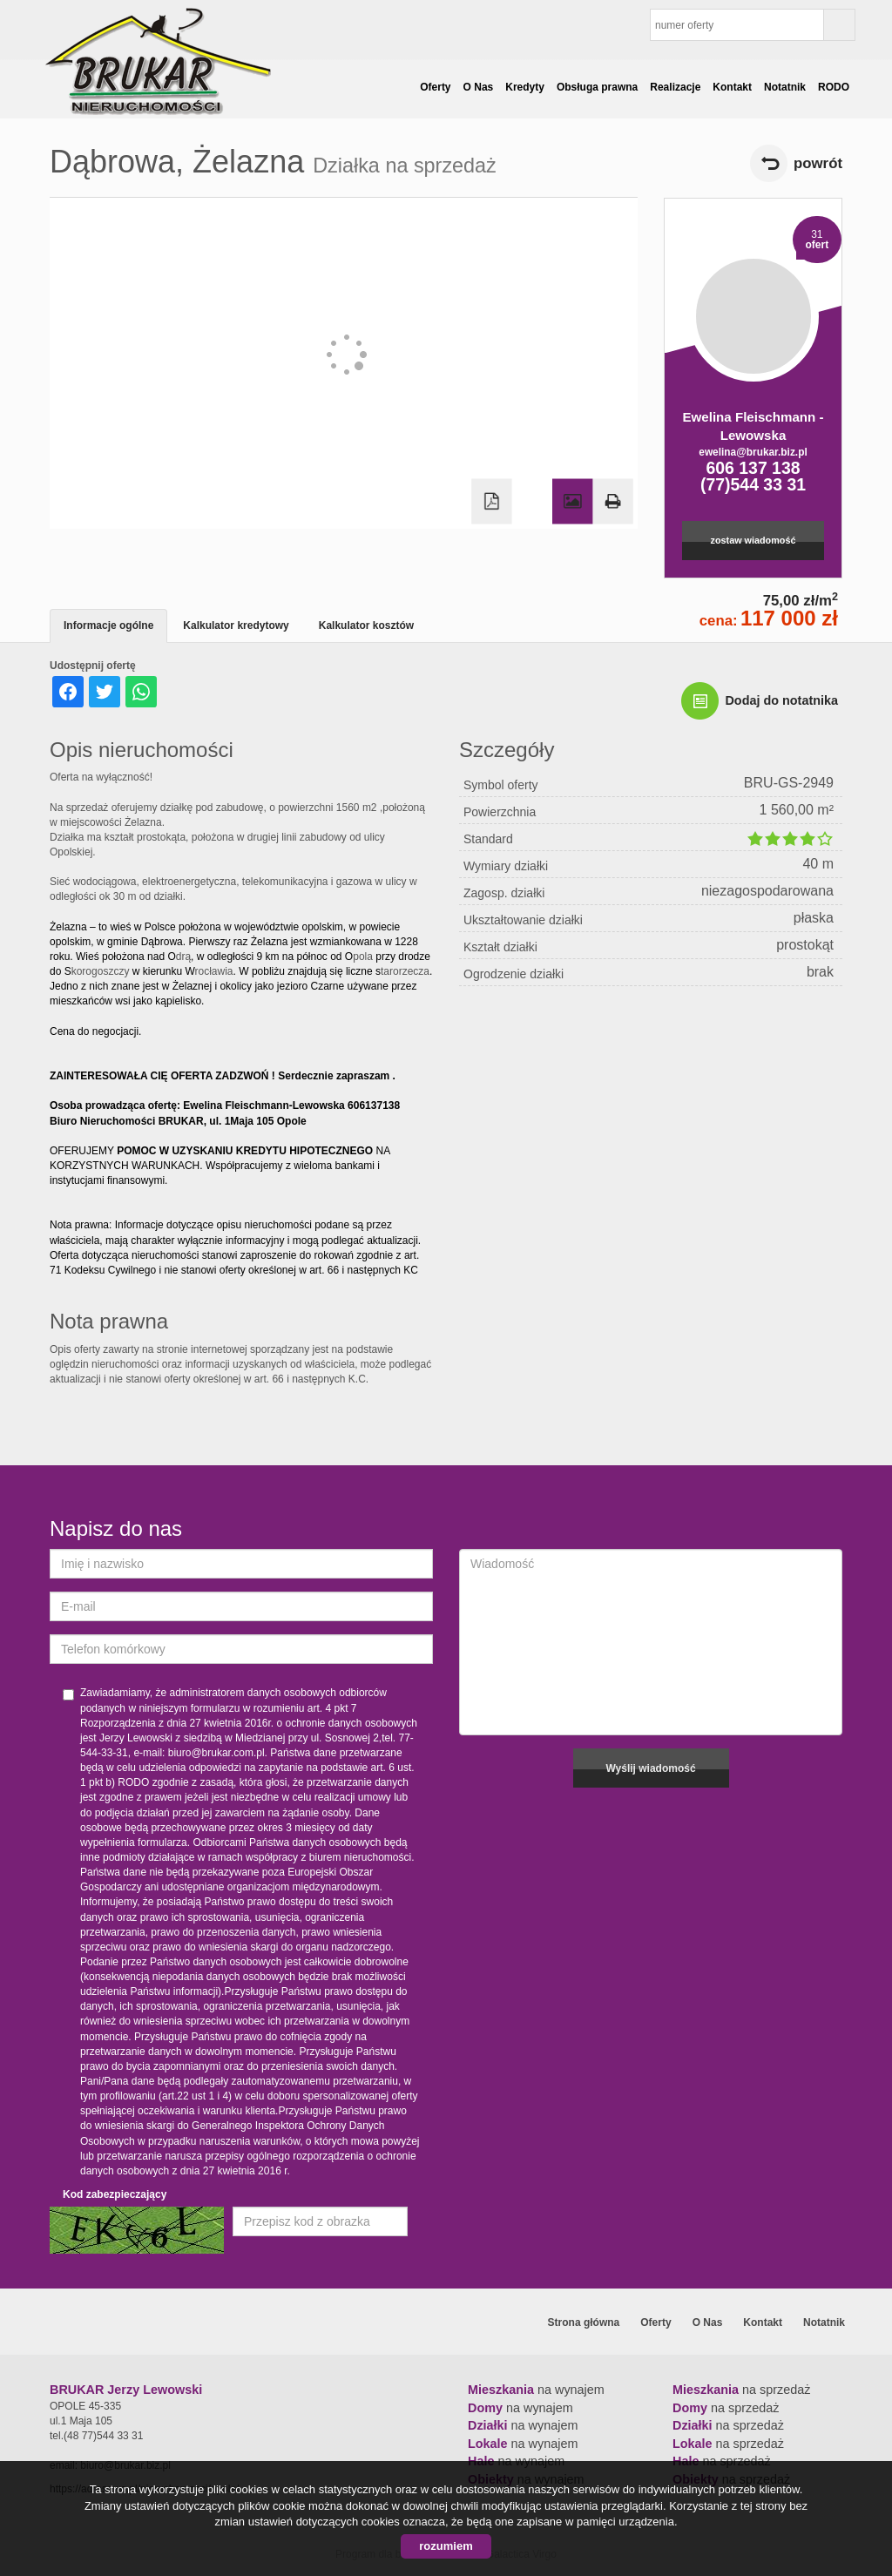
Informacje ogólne (108, 625)
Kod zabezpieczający (114, 2194)
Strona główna (584, 2322)
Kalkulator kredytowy (235, 625)
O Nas (478, 87)
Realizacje (675, 87)
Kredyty (524, 87)
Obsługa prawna (597, 87)
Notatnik (785, 87)
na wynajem (536, 2390)
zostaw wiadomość (753, 540)
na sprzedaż (741, 2390)
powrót (818, 163)
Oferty (435, 87)
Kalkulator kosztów (366, 625)
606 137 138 (753, 467)
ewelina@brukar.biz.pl (753, 452)
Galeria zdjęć (572, 501)
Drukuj (612, 501)
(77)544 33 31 (753, 484)
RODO (833, 87)
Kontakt (732, 87)
